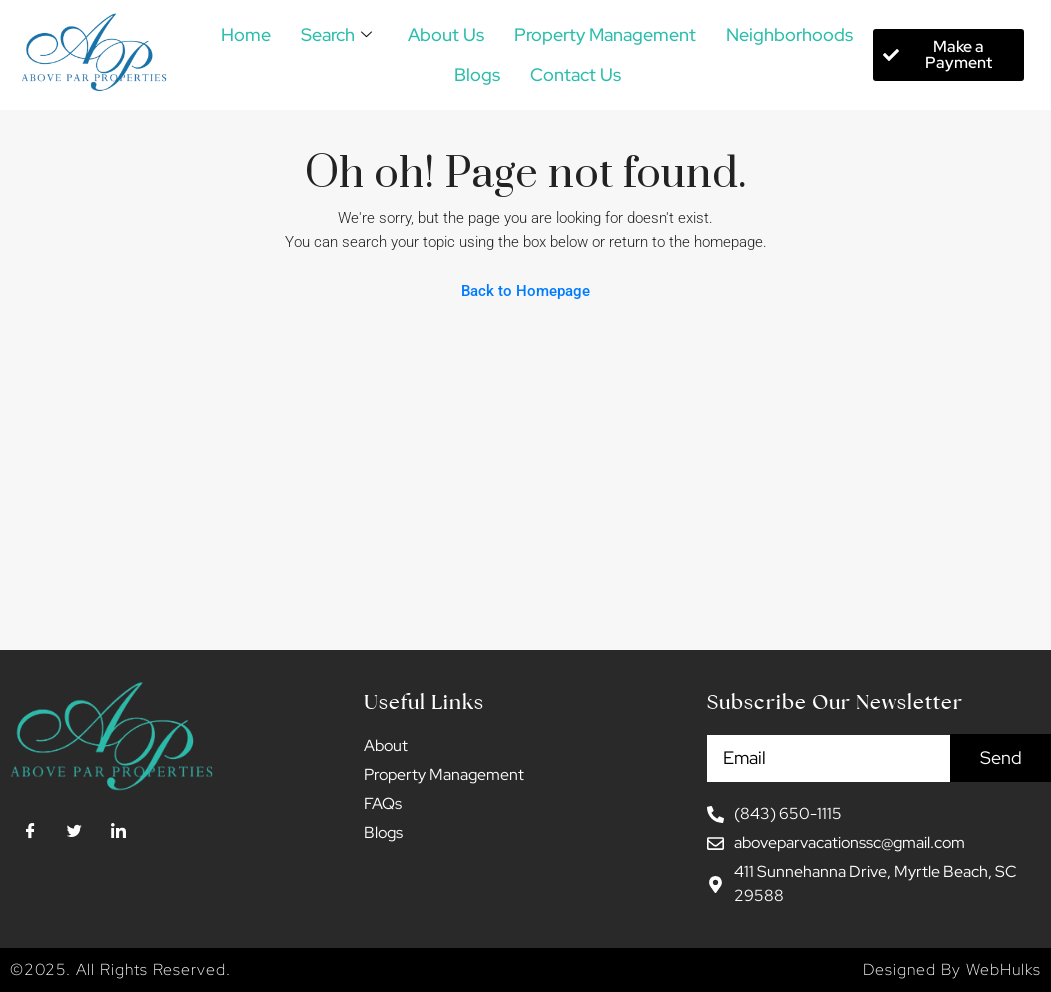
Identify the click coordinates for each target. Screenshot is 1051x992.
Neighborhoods (789, 34)
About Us (446, 34)
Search (336, 35)
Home (246, 34)
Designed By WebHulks (952, 969)
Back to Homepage (525, 291)
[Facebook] (30, 832)
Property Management (605, 34)
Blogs (477, 74)
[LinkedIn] (118, 832)
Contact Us (575, 74)
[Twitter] (74, 832)
